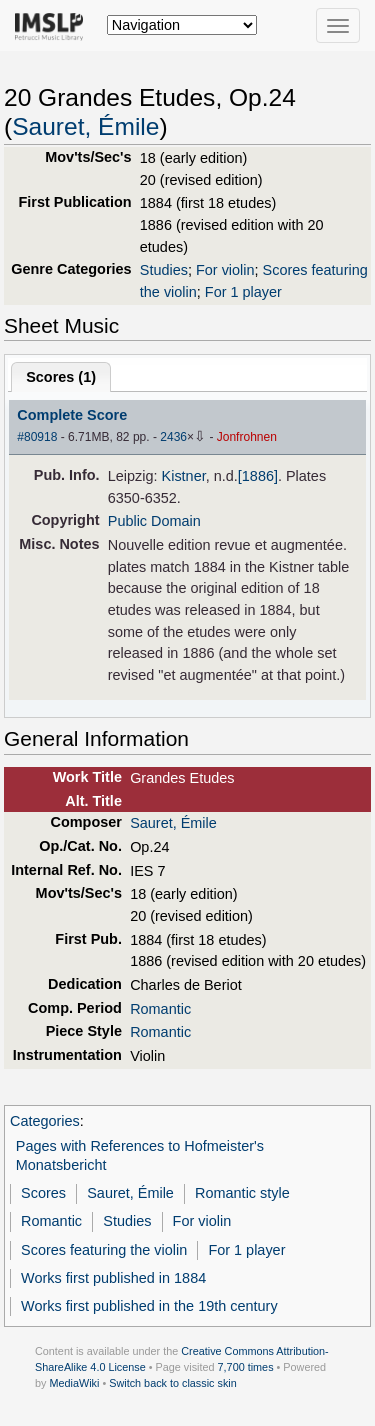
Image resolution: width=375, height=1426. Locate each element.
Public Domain (154, 521)
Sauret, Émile (85, 126)
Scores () (61, 377)
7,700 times (246, 1367)
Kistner (184, 476)
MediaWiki (74, 1383)
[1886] (258, 476)
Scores (43, 1193)
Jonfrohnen (247, 437)
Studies (164, 270)
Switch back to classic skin (173, 1383)
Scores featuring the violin (104, 1250)
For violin (225, 270)
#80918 (37, 437)
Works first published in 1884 (113, 1278)
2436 (173, 437)
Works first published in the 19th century (149, 1306)
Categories (45, 1121)
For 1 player (243, 292)
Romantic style (242, 1193)
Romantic (160, 1009)
